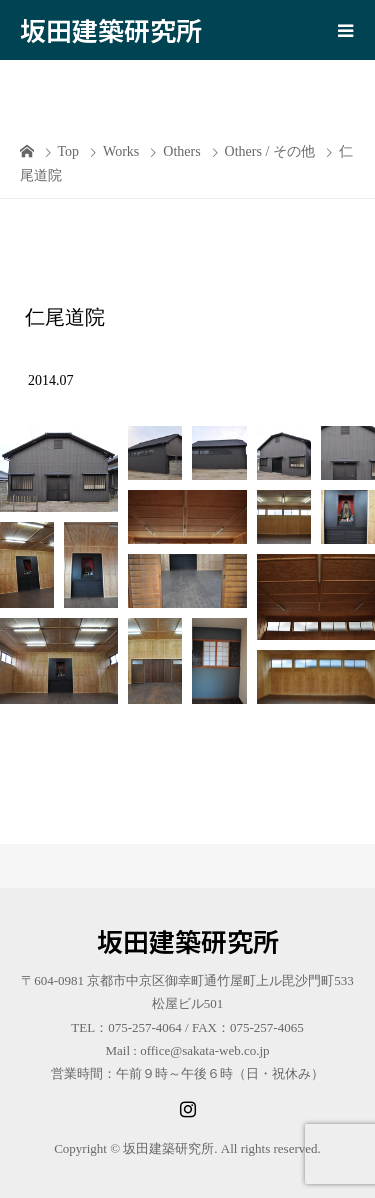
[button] (59, 469)
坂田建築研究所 (111, 29)
